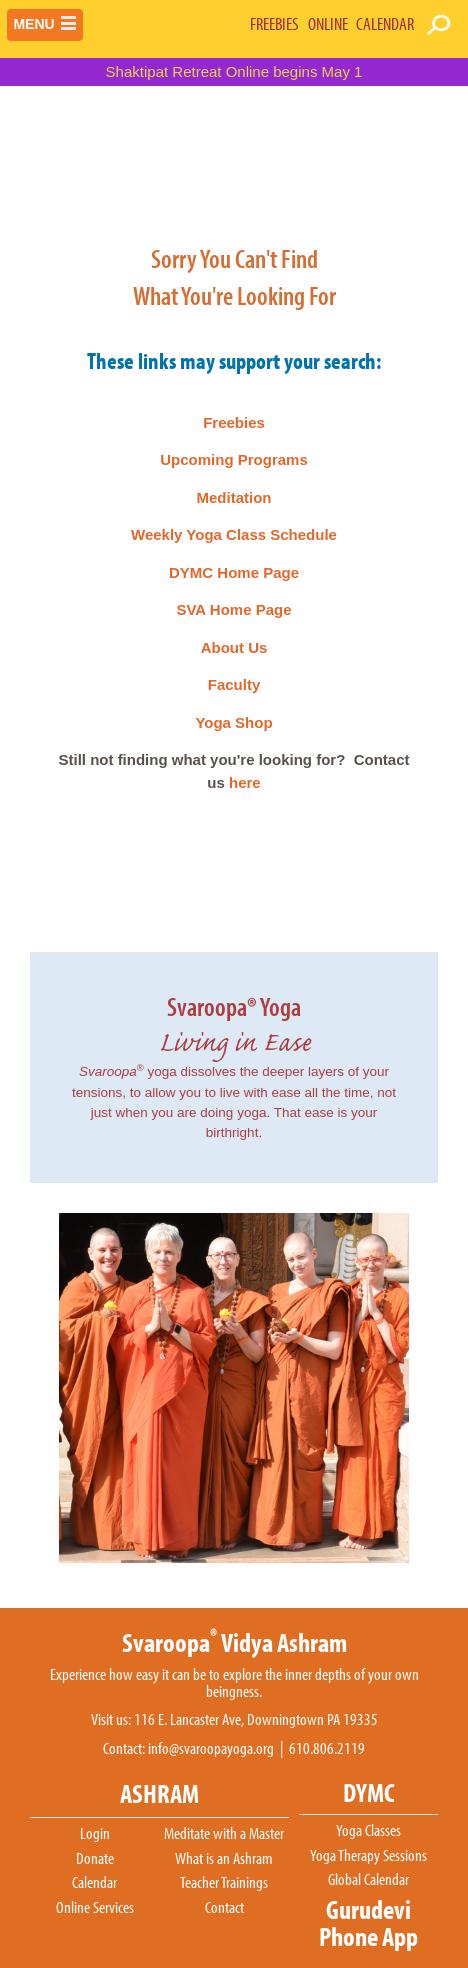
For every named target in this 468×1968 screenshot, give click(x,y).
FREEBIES (274, 23)
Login (95, 1834)
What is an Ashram (224, 1859)
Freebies (234, 422)
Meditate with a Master (224, 1834)
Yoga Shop (233, 722)
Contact (224, 1908)
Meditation (234, 497)
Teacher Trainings (224, 1883)
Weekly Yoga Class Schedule (234, 534)
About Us (234, 647)
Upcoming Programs (234, 459)
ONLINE (328, 23)
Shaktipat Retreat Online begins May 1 (234, 71)
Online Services (95, 1908)
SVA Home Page (233, 609)
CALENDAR (385, 23)
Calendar (94, 1883)
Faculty (234, 684)
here (245, 782)
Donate (95, 1859)
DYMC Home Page (234, 572)
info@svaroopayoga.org (211, 1748)
